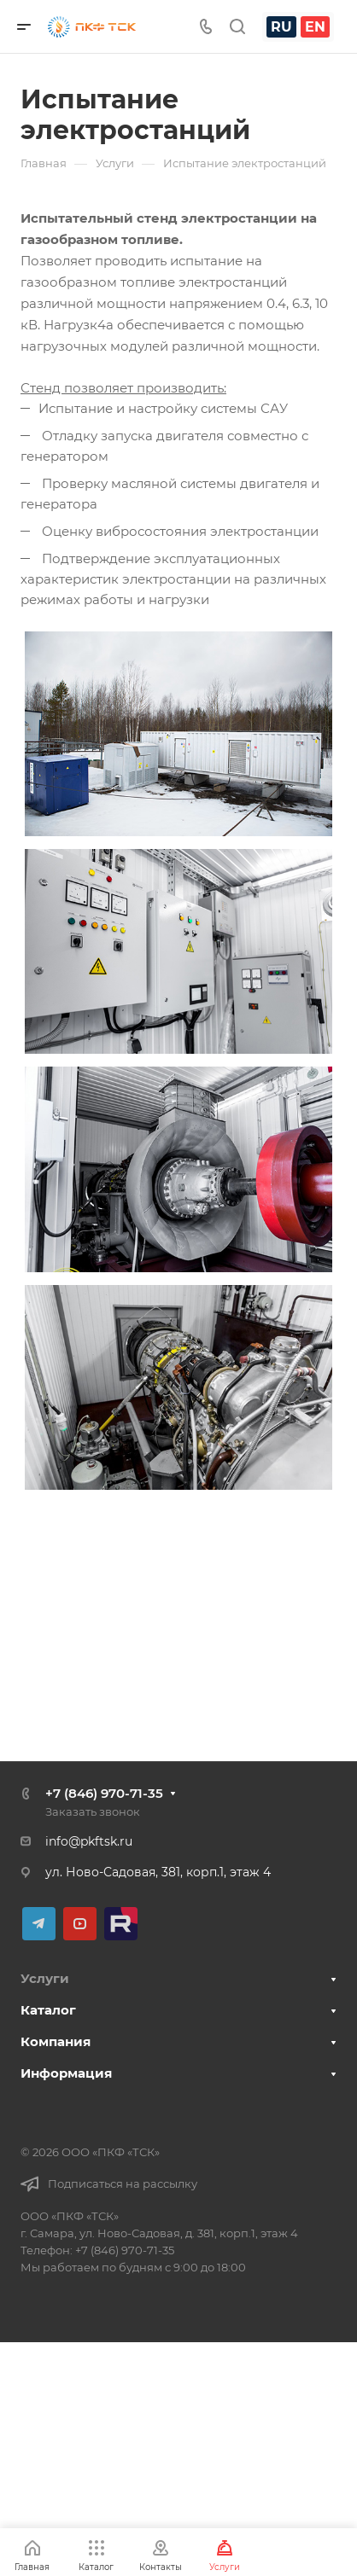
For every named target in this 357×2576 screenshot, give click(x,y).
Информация (66, 2073)
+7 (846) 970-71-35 (104, 1793)
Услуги (44, 1978)
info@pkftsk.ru (88, 1841)
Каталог (48, 2010)
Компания (55, 2041)
